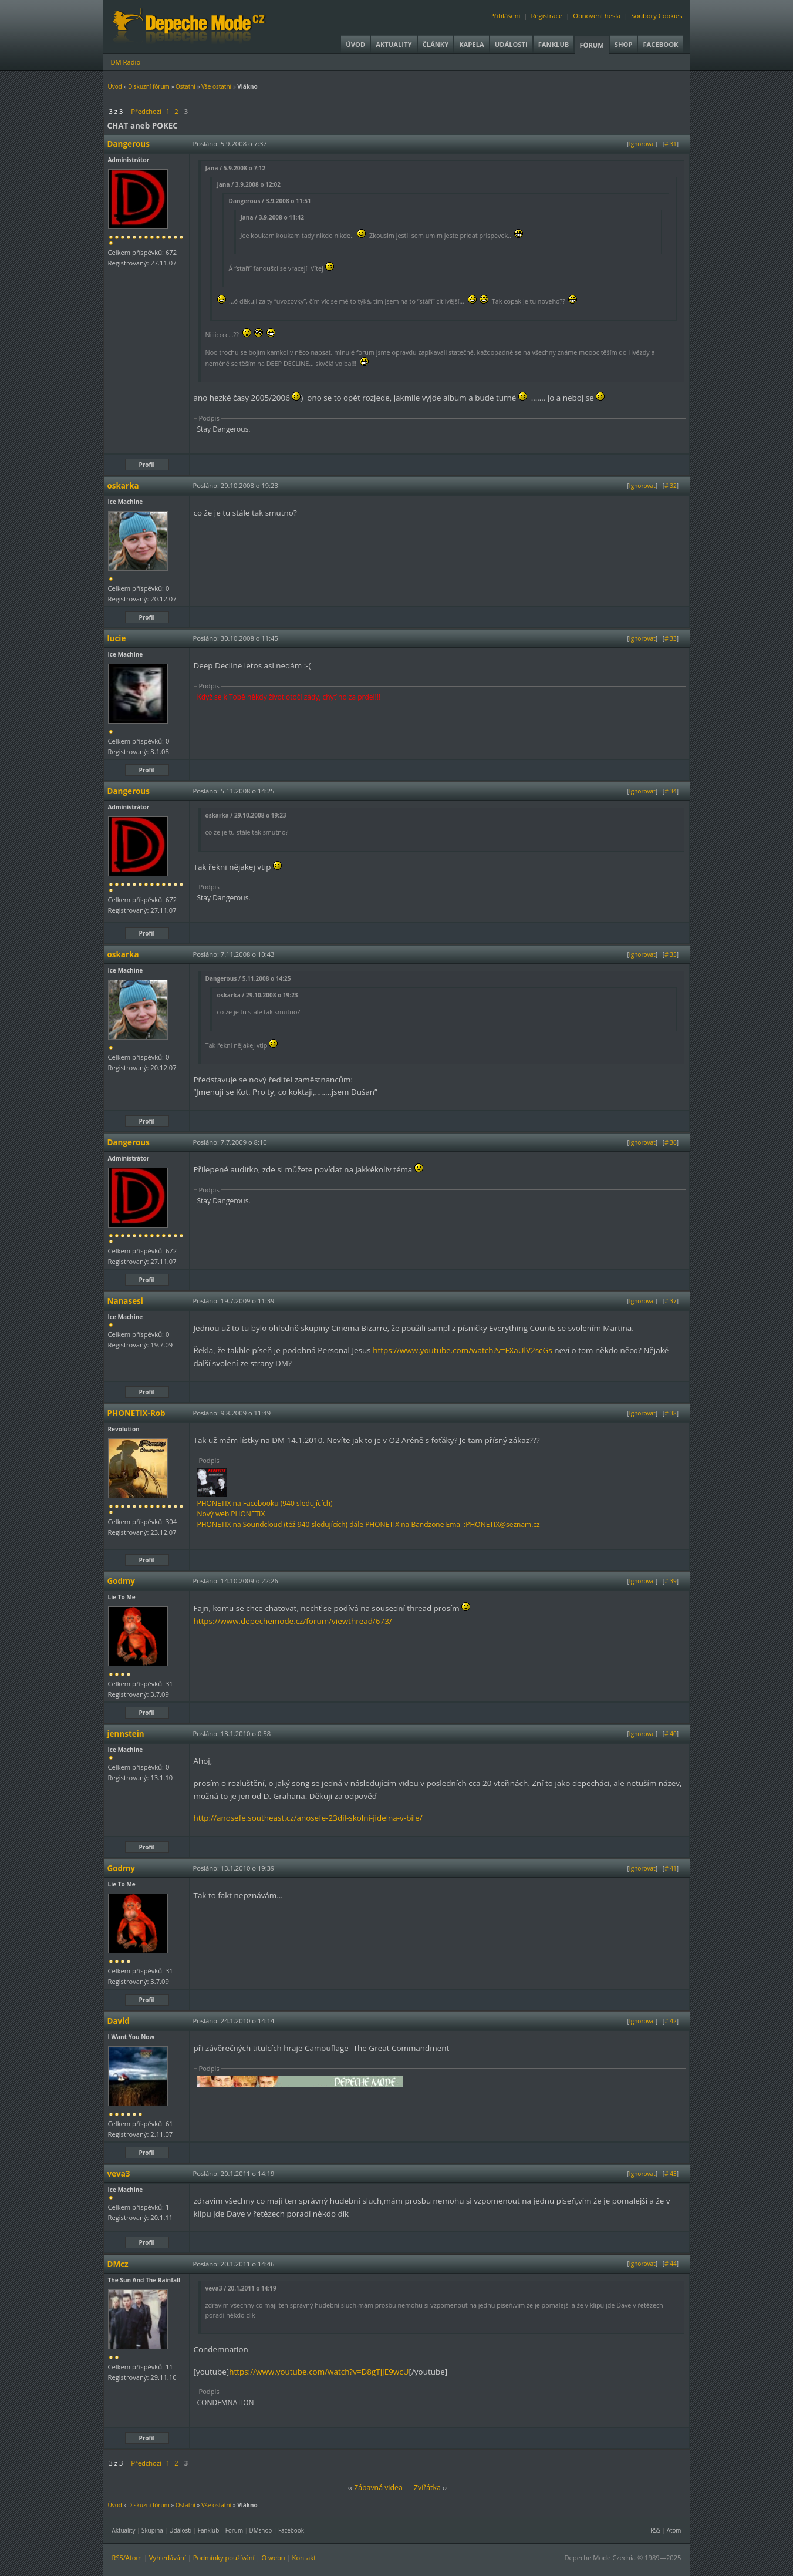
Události (511, 44)
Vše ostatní (216, 86)
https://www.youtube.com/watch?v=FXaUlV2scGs (462, 1350)
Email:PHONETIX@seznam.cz (493, 1524)
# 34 (670, 791)
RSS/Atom (127, 2557)
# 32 (670, 486)
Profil (147, 464)
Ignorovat (642, 144)
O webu (273, 2557)
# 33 (670, 638)
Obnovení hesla (596, 15)
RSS (655, 2530)
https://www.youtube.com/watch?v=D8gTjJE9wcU (319, 2371)
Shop (624, 44)
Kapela (471, 44)
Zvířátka (427, 2488)
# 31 (670, 144)
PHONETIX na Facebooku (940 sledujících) (265, 1503)
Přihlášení (505, 15)
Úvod (355, 44)
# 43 (670, 2174)
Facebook (660, 44)
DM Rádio (126, 62)
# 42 (670, 2021)
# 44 (670, 2263)
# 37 (670, 1301)
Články (436, 44)
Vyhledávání (167, 2557)
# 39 (670, 1581)
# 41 (670, 1868)
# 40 (670, 1734)
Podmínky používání (224, 2557)
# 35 (670, 954)
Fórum (591, 45)
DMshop (260, 2530)
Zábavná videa (378, 2488)
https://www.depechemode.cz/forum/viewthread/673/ (293, 1621)
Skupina (152, 2530)
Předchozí (146, 111)
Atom (674, 2530)
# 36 (670, 1142)
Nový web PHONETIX (231, 1514)
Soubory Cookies (656, 15)
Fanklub (553, 44)
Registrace (546, 15)
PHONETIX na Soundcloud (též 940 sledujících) (272, 1524)
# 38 (670, 1413)
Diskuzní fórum (149, 86)
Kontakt (304, 2557)
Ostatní (185, 86)
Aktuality (393, 44)
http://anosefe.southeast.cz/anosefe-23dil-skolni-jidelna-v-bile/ (308, 1817)
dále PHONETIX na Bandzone (396, 1524)
